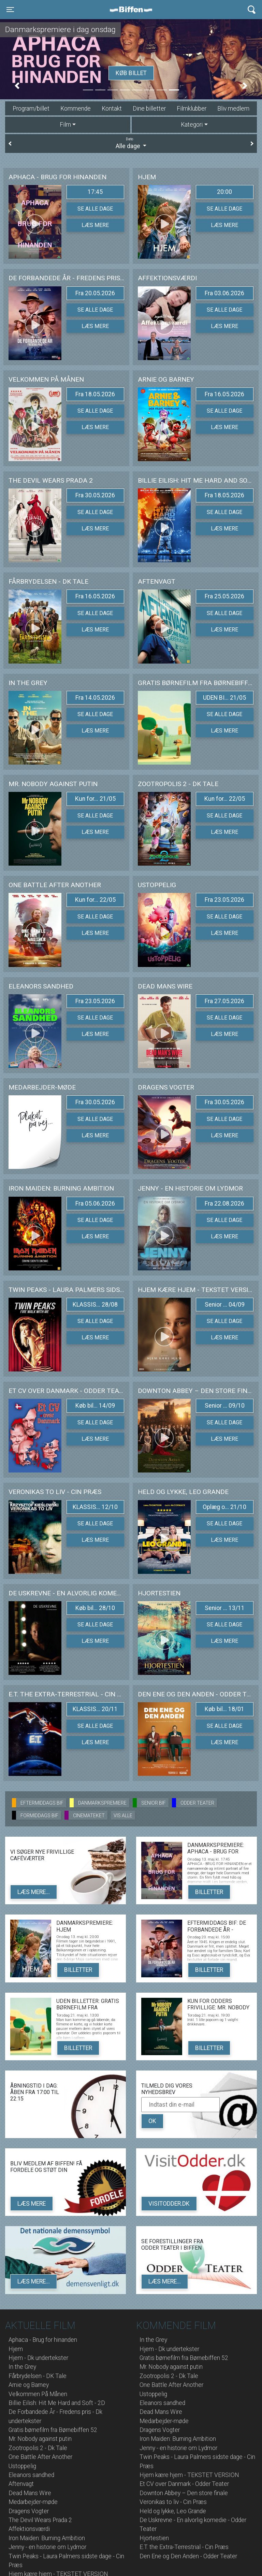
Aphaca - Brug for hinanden (43, 2339)
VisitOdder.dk (169, 2203)
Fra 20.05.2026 (95, 293)
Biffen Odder (133, 9)
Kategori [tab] (192, 124)
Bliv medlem (233, 108)
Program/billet (31, 108)
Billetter (209, 1892)
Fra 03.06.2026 (224, 293)
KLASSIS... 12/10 (95, 1507)
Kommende (75, 108)
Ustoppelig (22, 2466)
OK (152, 2121)
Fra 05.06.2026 (95, 1203)
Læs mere (95, 225)
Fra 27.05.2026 (224, 1001)
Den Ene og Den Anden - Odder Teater (188, 2556)
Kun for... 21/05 (95, 798)
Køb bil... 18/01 (224, 1709)
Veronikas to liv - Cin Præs (173, 2502)
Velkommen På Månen (38, 2394)
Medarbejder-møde (33, 2502)
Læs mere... (33, 1892)
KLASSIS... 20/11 (95, 1709)
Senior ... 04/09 (225, 1304)
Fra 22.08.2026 (224, 1203)
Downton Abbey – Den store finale (184, 2493)
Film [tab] (65, 124)
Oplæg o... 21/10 (224, 1507)
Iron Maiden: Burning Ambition (47, 2538)
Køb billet (131, 73)
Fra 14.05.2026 (95, 697)
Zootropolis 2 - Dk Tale (38, 2448)
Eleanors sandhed (31, 2475)
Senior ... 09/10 (225, 1405)
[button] (17, 86)
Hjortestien (154, 2538)
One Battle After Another (40, 2456)
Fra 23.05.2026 (224, 899)
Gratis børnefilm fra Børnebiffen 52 (53, 2429)
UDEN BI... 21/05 (224, 697)
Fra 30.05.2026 (95, 495)
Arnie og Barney (29, 2384)
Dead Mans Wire (30, 2493)
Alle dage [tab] (131, 143)
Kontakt (112, 108)
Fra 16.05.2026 (224, 394)
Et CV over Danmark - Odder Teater (184, 2483)
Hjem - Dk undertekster (38, 2357)
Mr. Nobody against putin (40, 2438)
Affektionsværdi (29, 2528)
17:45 (95, 191)
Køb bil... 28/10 (95, 1608)
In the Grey (22, 2366)
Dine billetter (149, 108)
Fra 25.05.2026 (224, 596)
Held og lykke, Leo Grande (173, 2511)
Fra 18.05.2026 (95, 394)
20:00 (224, 191)
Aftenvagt (21, 2483)
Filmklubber (191, 108)
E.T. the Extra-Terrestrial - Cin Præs (184, 2547)
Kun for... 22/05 (224, 798)
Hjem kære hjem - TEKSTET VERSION (189, 2475)
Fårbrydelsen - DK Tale (38, 2376)
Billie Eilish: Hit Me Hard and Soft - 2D (57, 2403)
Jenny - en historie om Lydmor (47, 2547)
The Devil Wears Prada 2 (40, 2520)
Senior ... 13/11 (225, 1608)
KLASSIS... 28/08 (95, 1304)
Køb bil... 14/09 (95, 1405)
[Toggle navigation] (10, 9)
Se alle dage (95, 208)
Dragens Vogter (29, 2511)
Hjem (16, 2349)
